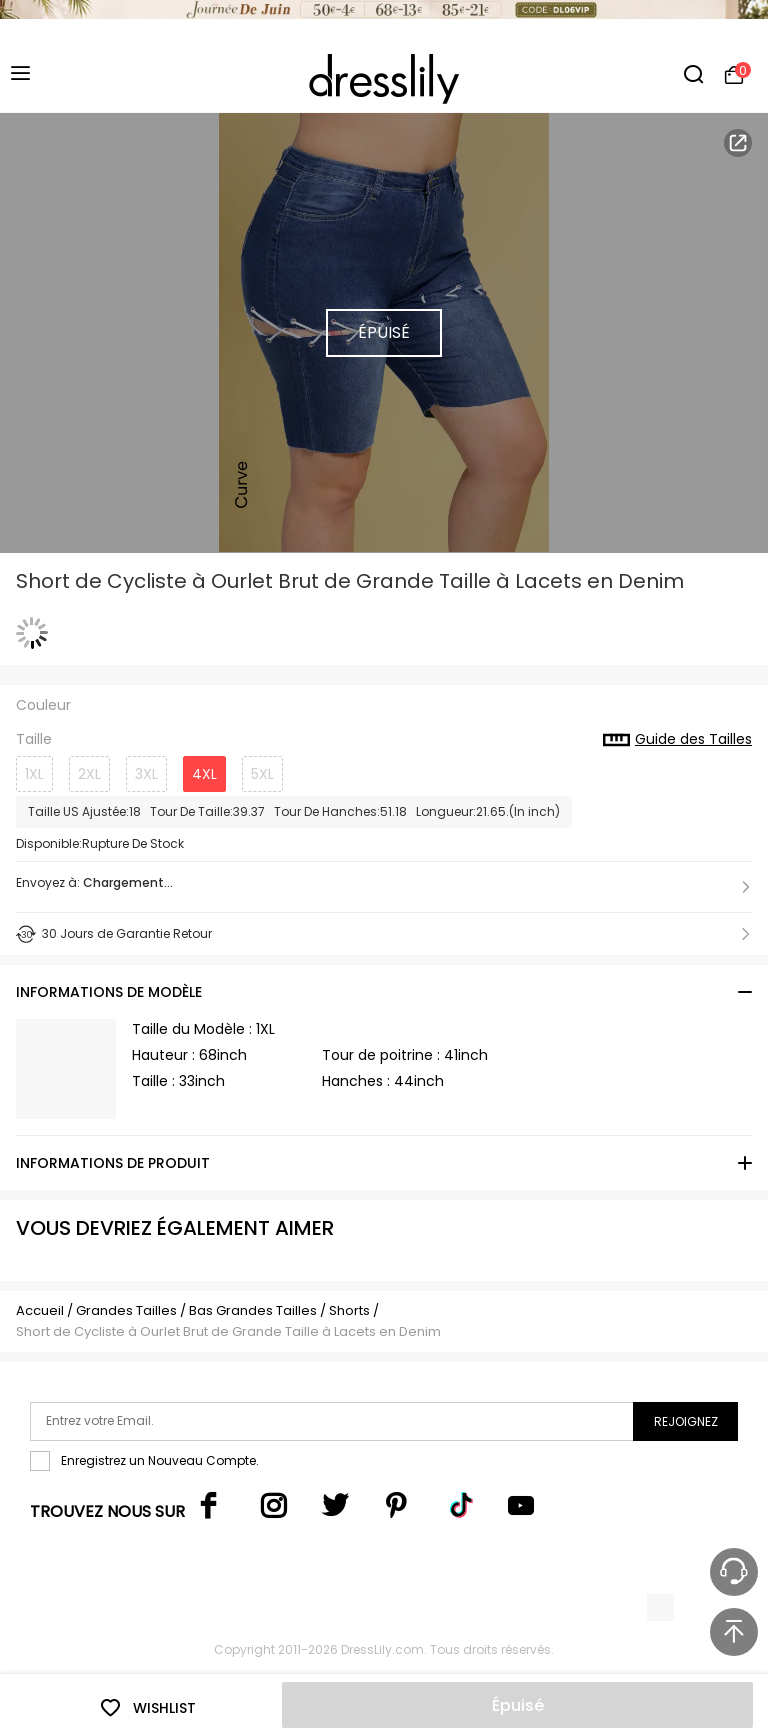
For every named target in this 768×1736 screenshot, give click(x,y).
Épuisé (518, 1705)
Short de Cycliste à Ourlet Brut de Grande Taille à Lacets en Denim (228, 1331)
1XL (34, 774)
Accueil (40, 1310)
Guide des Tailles (677, 740)
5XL (262, 774)
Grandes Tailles (126, 1310)
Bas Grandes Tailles (253, 1310)
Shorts (349, 1310)
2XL (89, 774)
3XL (146, 774)
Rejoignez (686, 1421)
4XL (204, 774)
